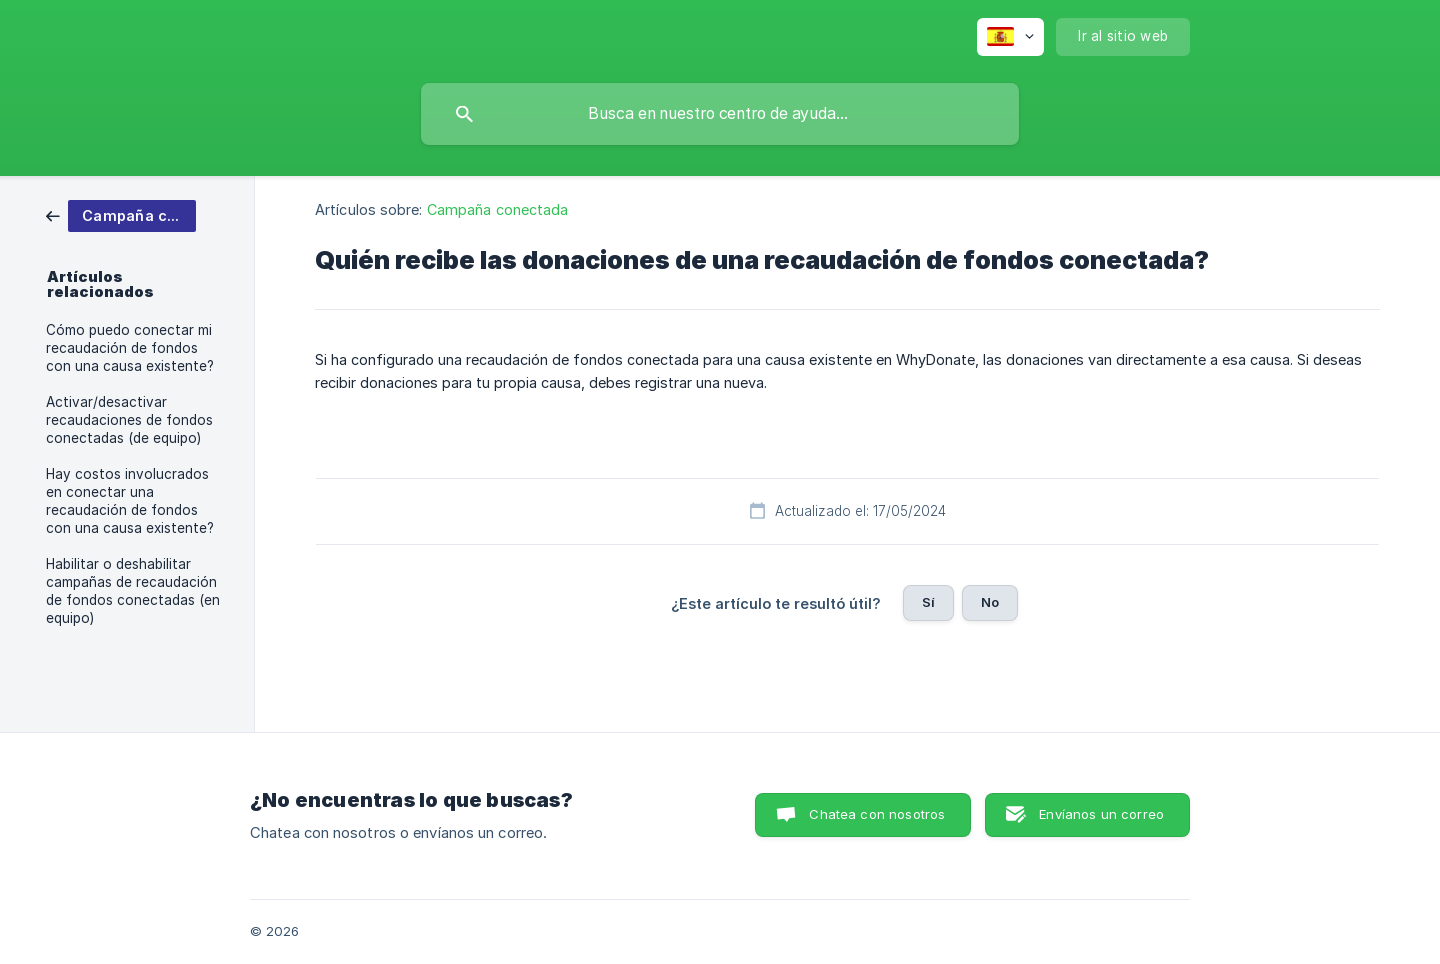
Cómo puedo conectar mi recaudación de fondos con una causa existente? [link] (130, 348)
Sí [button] (928, 602)
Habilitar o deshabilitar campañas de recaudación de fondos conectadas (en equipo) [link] (133, 591)
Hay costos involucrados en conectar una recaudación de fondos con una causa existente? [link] (130, 501)
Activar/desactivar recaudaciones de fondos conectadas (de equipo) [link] (129, 420)
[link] (121, 214)
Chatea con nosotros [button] (877, 814)
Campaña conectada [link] (498, 209)
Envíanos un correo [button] (1101, 814)
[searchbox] (720, 114)
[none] (1010, 37)
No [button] (990, 602)
